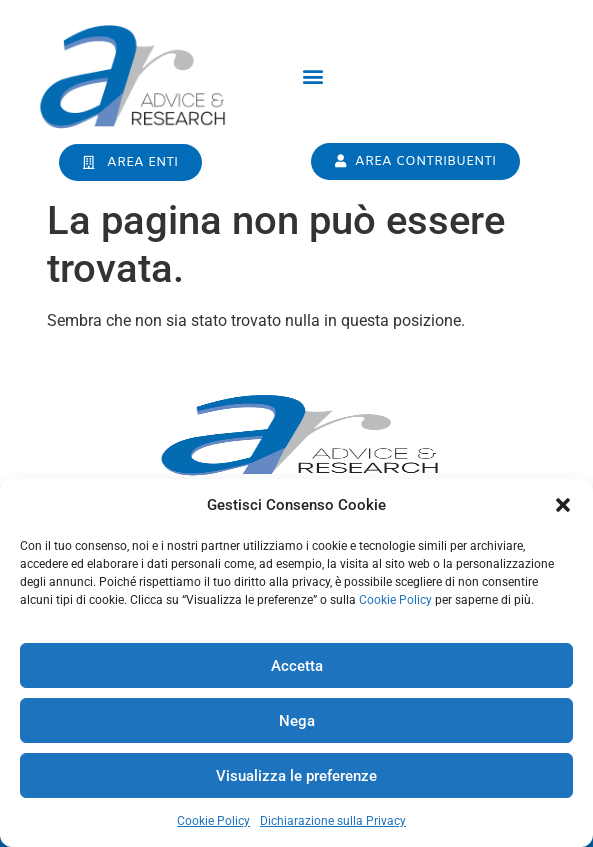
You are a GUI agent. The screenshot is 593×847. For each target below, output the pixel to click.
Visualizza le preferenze (296, 776)
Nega (297, 721)
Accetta (297, 666)
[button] (563, 505)
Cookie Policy (395, 600)
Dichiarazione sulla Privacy (333, 821)
